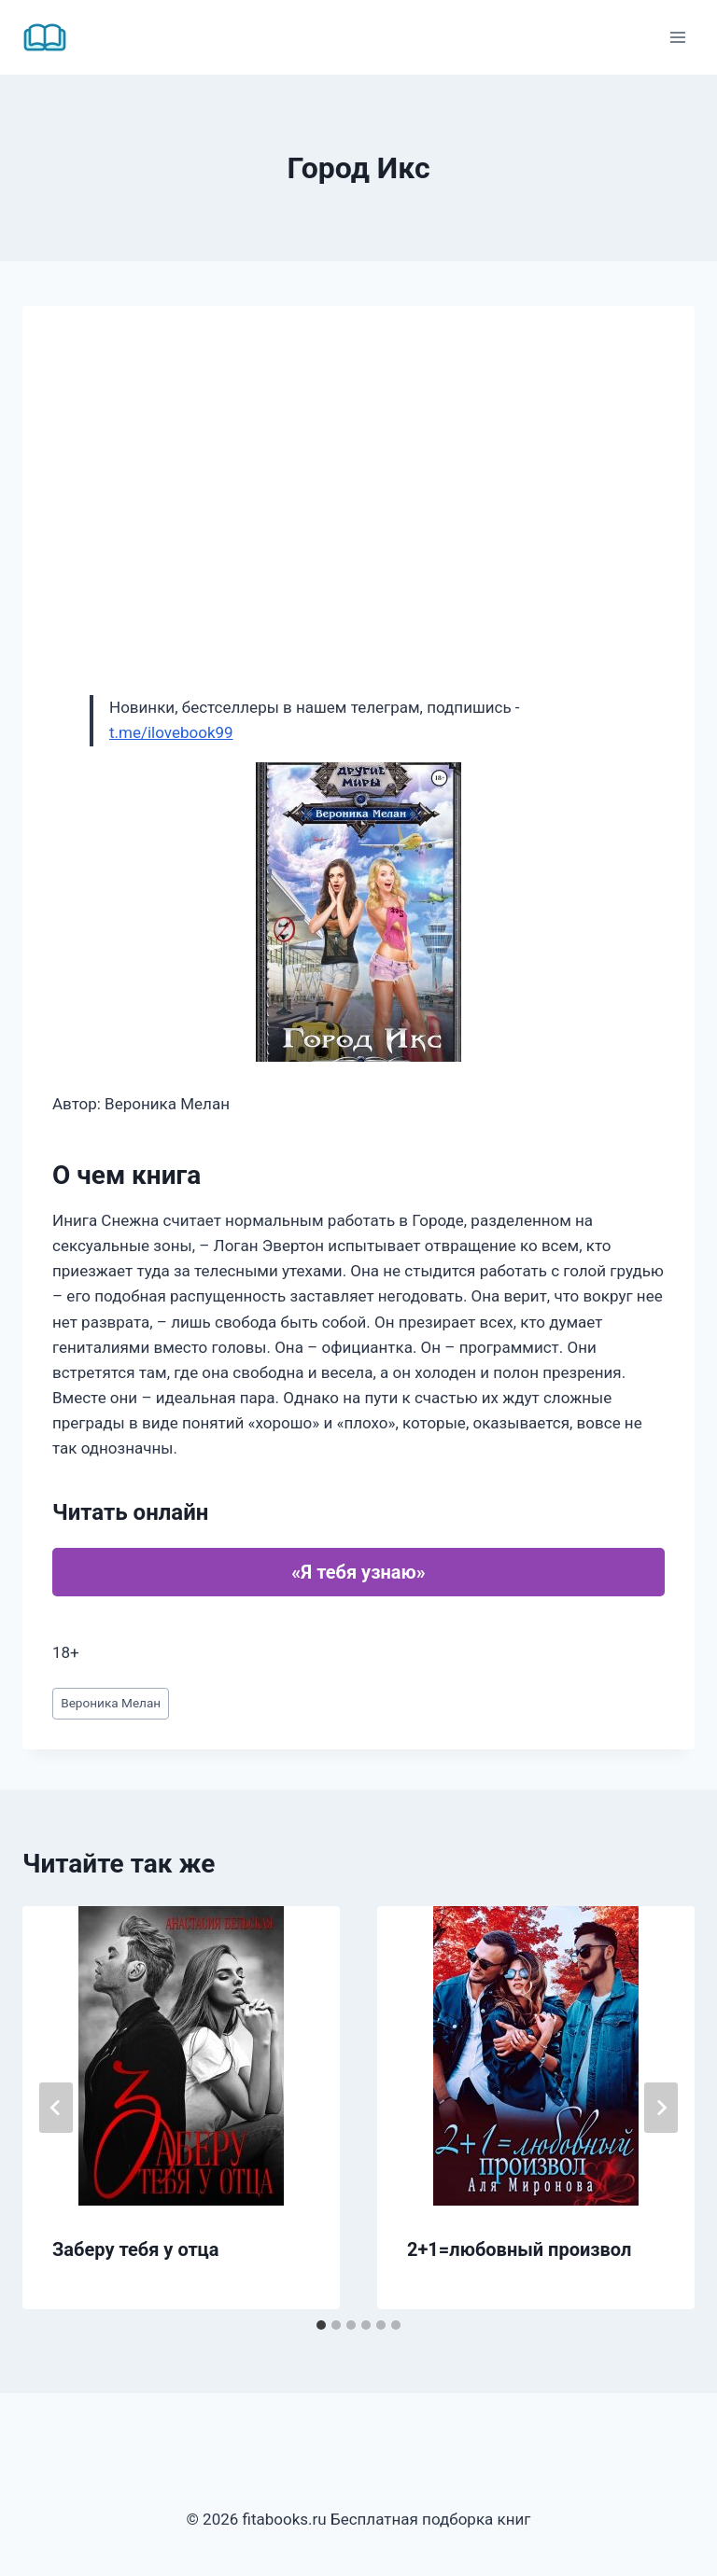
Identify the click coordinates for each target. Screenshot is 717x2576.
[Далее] (661, 2107)
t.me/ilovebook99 (171, 732)
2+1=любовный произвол (519, 2249)
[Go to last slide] (56, 2107)
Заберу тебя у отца (135, 2249)
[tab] (321, 2325)
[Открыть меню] (677, 36)
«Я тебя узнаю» (358, 1572)
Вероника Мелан (111, 1702)
